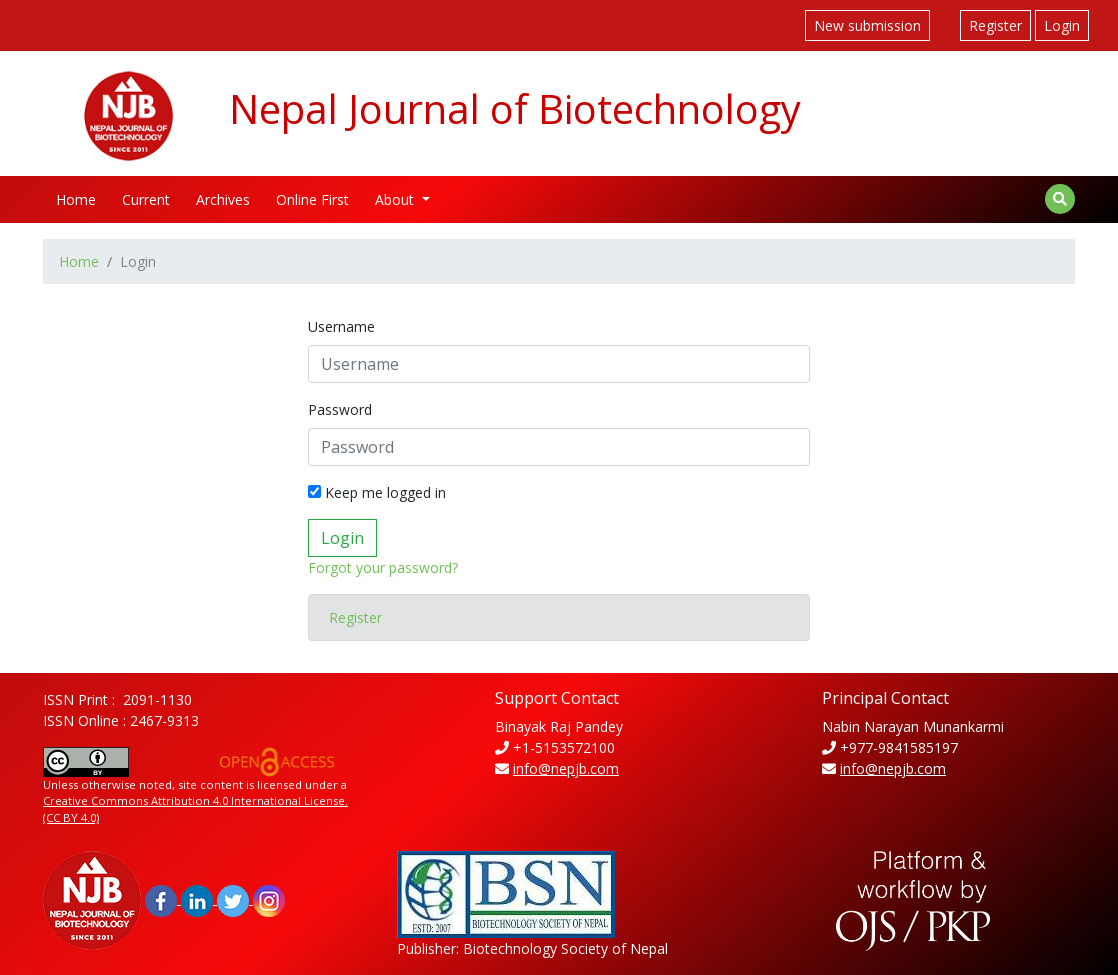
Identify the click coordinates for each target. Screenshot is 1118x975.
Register (995, 25)
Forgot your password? (383, 567)
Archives (223, 199)
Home (76, 199)
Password (340, 409)
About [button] (396, 199)
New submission (867, 25)
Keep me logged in (377, 492)
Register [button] (355, 617)
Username (341, 326)
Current (146, 199)
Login (1062, 25)
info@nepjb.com (566, 768)
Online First (312, 199)
